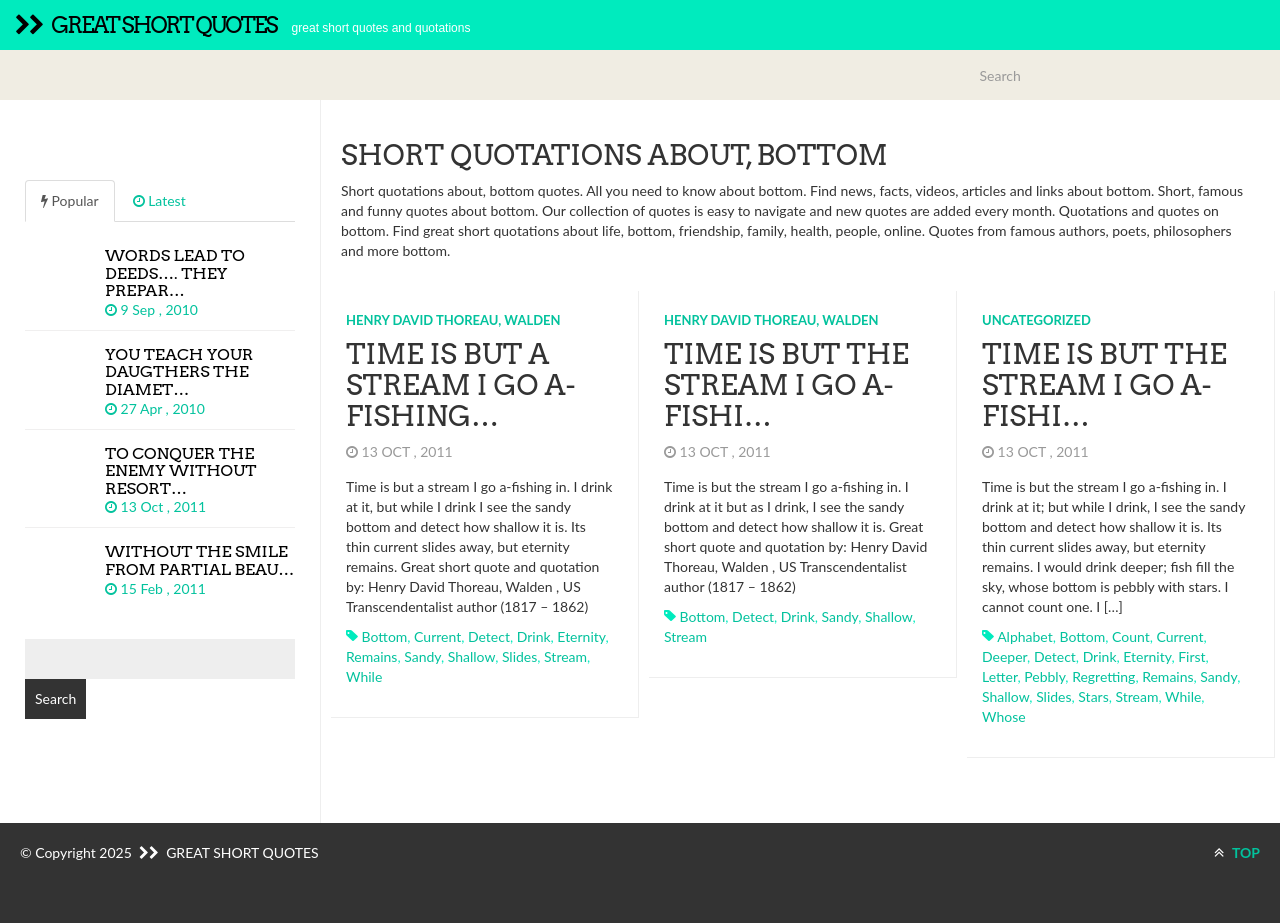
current (437, 636)
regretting (1103, 676)
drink (534, 636)
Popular (70, 200)
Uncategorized (1036, 320)
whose (1004, 716)
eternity (581, 636)
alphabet (1025, 636)
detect (489, 636)
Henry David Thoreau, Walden (453, 320)
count (1131, 636)
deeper (1004, 656)
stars (1093, 696)
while (364, 676)
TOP (1237, 852)
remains (371, 656)
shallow (471, 656)
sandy (422, 656)
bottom (385, 636)
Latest (159, 200)
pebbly (1044, 676)
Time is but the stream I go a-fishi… (786, 385)
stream (565, 656)
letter (999, 676)
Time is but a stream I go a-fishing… (461, 385)
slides (519, 656)
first (1191, 656)
